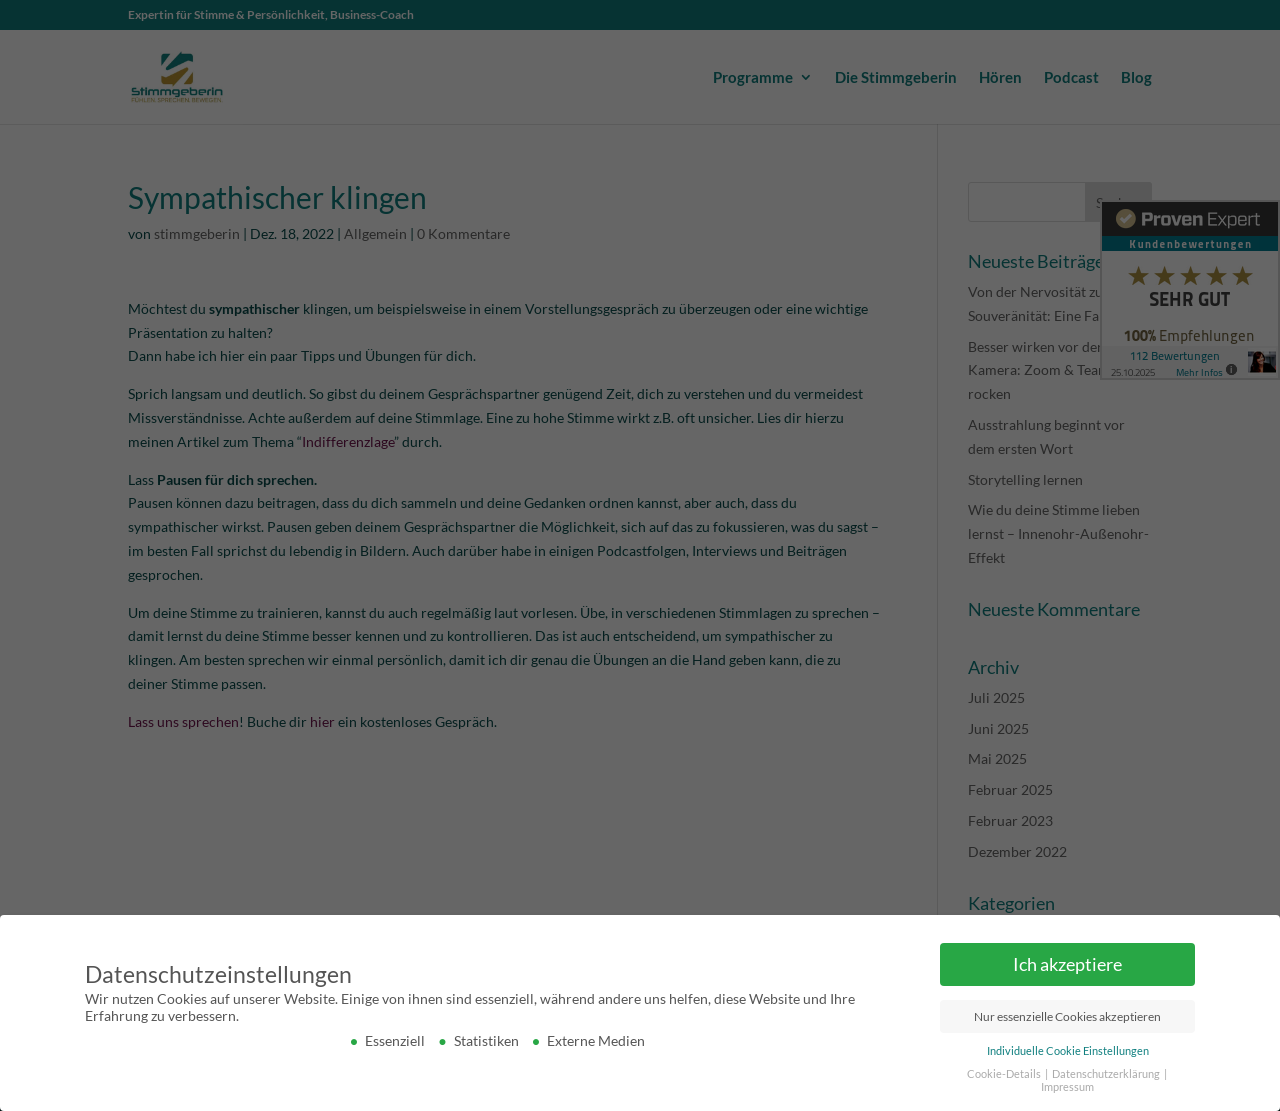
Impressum (1067, 1087)
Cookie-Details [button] (1005, 1074)
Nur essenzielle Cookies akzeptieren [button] (1067, 1016)
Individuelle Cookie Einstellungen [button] (1068, 1051)
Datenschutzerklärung (1107, 1074)
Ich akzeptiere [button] (1067, 964)
